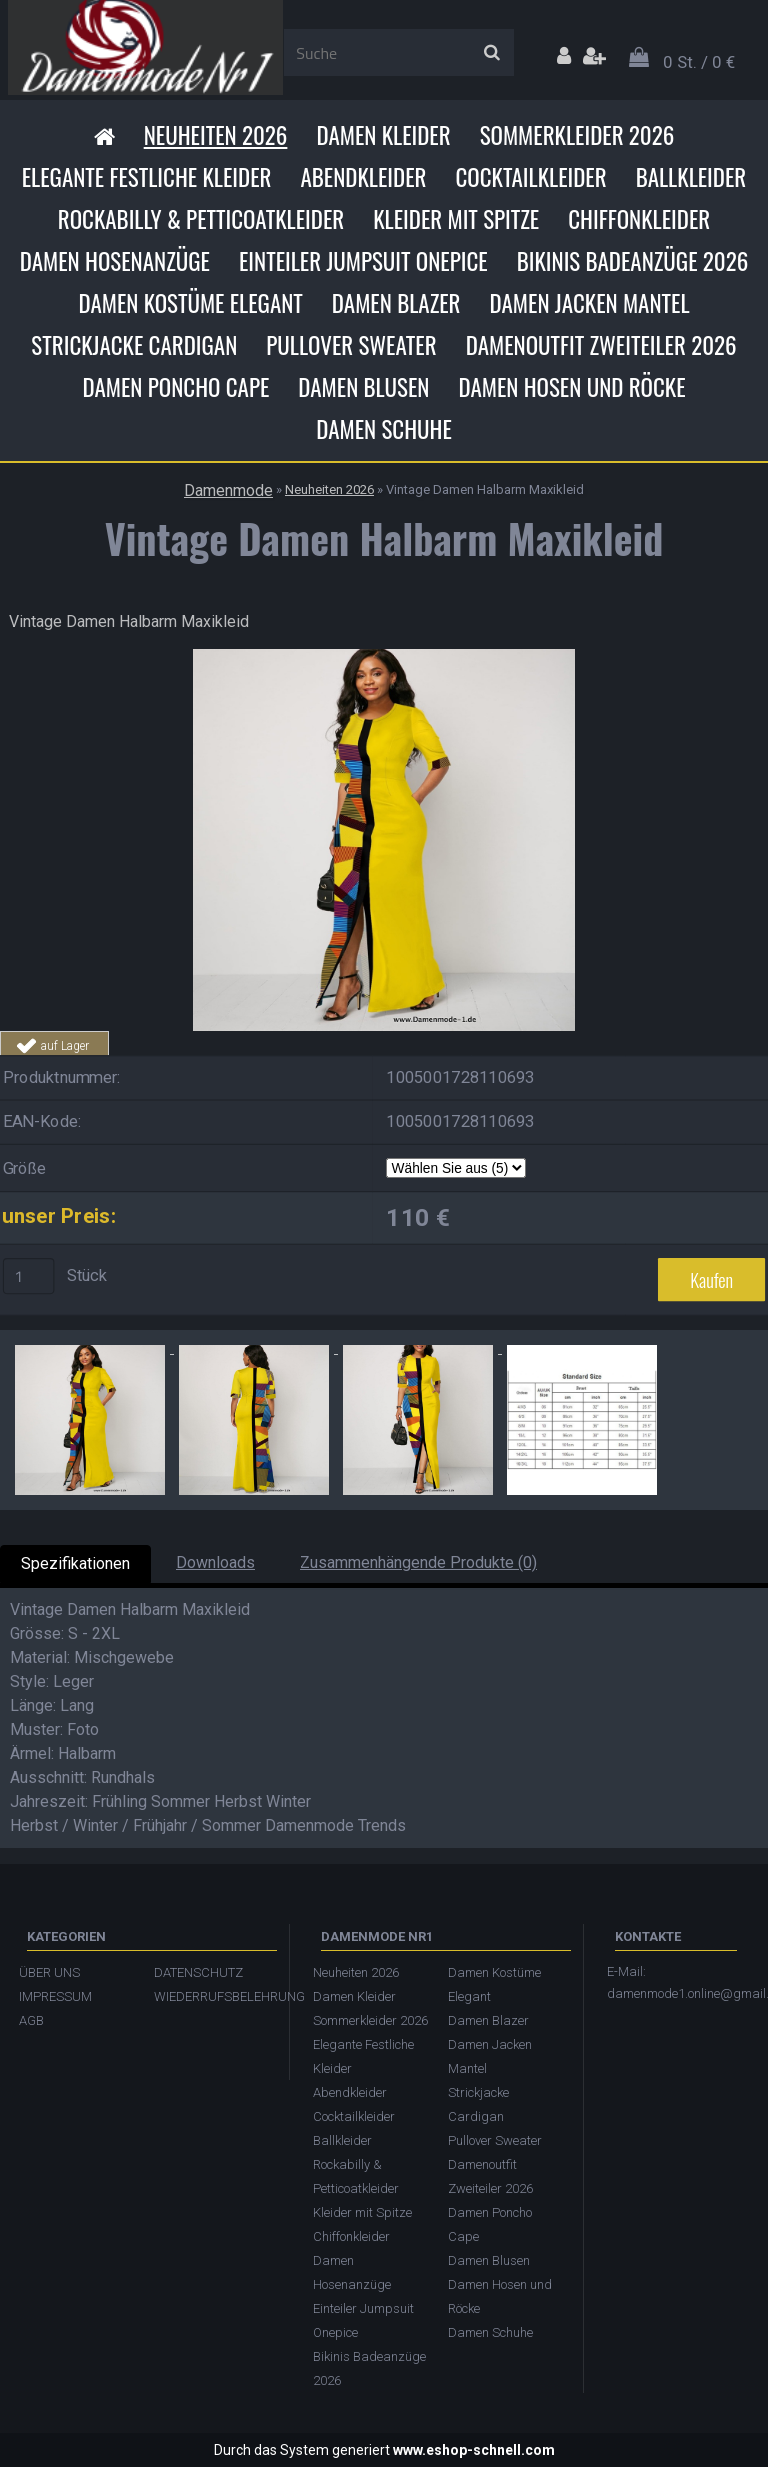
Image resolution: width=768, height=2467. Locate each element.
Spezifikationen (75, 1563)
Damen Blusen (363, 387)
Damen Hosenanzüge (115, 261)
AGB (31, 2020)
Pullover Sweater (351, 345)
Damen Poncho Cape (175, 387)
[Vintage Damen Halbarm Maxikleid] (384, 656)
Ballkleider (691, 177)
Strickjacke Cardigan (134, 345)
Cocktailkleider (530, 177)
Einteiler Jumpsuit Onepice (363, 261)
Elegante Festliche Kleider (147, 177)
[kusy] (29, 1276)
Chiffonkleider (639, 219)
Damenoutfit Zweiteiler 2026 (601, 345)
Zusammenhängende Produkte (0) (418, 1562)
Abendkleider (363, 177)
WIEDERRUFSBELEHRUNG (211, 1996)
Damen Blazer (396, 303)
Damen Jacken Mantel (590, 303)
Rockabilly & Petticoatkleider (201, 219)
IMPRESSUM (55, 1996)
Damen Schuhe (384, 429)
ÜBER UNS (49, 1972)
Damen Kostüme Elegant (190, 303)
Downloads (215, 1562)
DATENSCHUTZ (198, 1972)
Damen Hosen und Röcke (571, 387)
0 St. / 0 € (699, 62)
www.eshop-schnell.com (474, 2450)
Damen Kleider (383, 135)
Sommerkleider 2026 (577, 135)
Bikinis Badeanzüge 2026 (633, 261)
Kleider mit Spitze (456, 219)
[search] (491, 53)
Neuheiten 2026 (216, 135)
